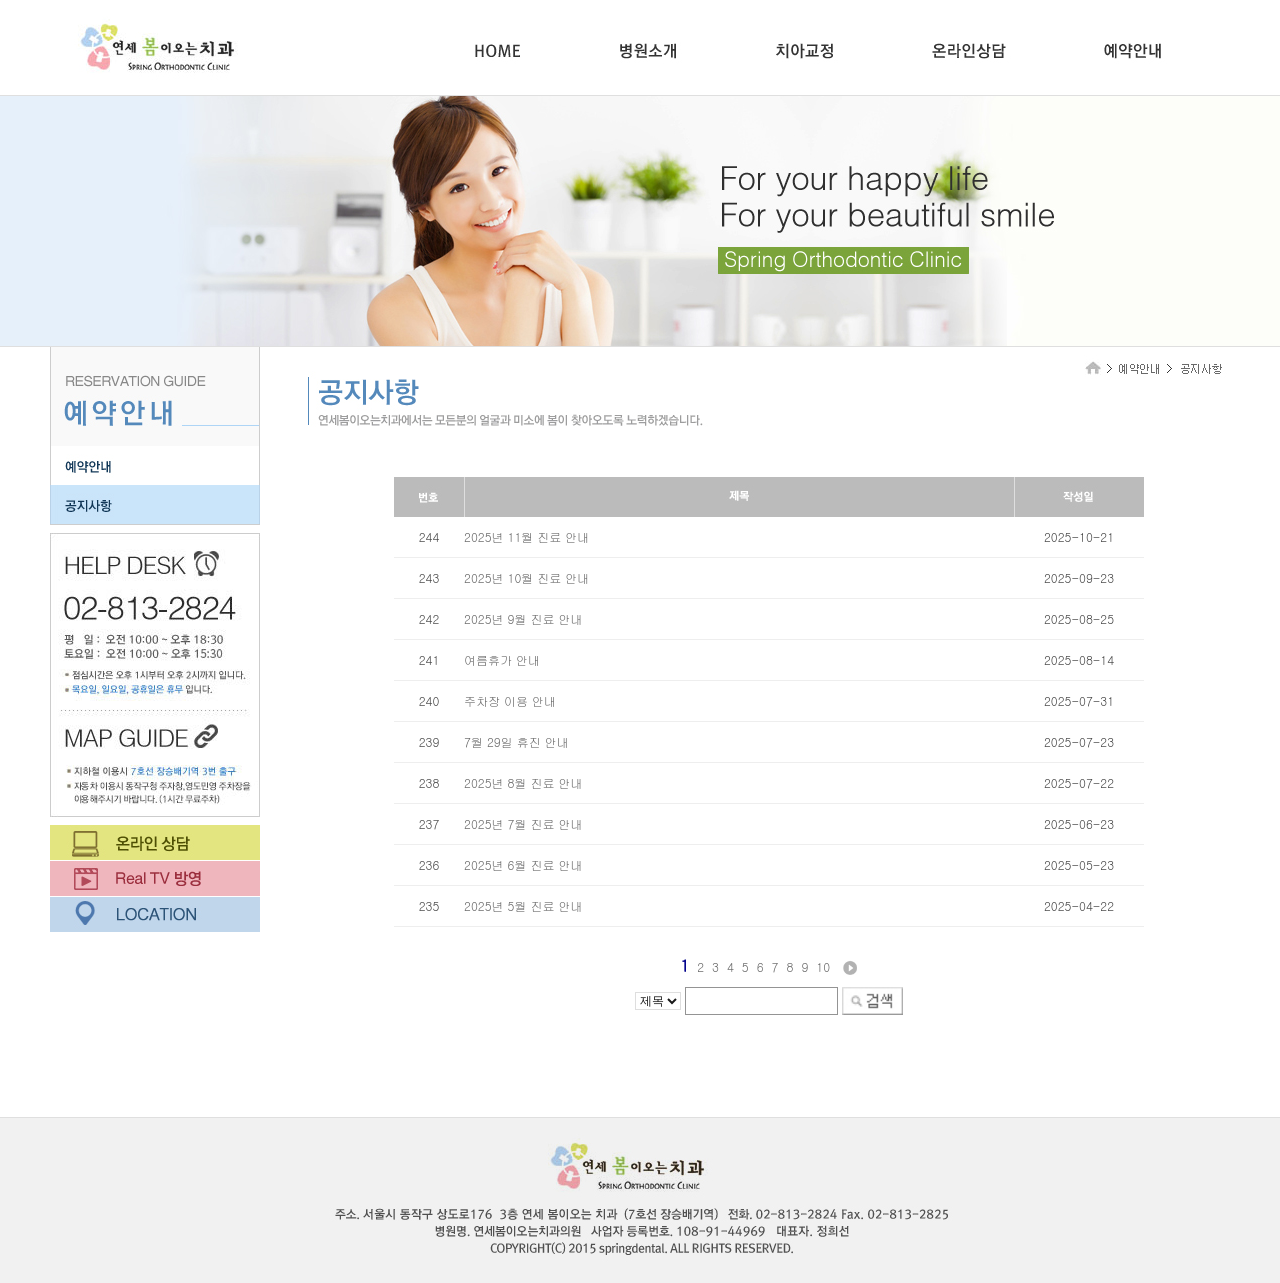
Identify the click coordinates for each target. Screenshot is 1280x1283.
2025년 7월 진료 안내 (523, 823)
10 (823, 966)
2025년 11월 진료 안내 (526, 536)
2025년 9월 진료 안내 (523, 618)
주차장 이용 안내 (510, 700)
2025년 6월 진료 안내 (523, 864)
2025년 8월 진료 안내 (523, 782)
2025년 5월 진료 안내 (523, 905)
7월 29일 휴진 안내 (516, 741)
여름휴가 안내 (502, 659)
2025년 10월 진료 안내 (526, 577)
